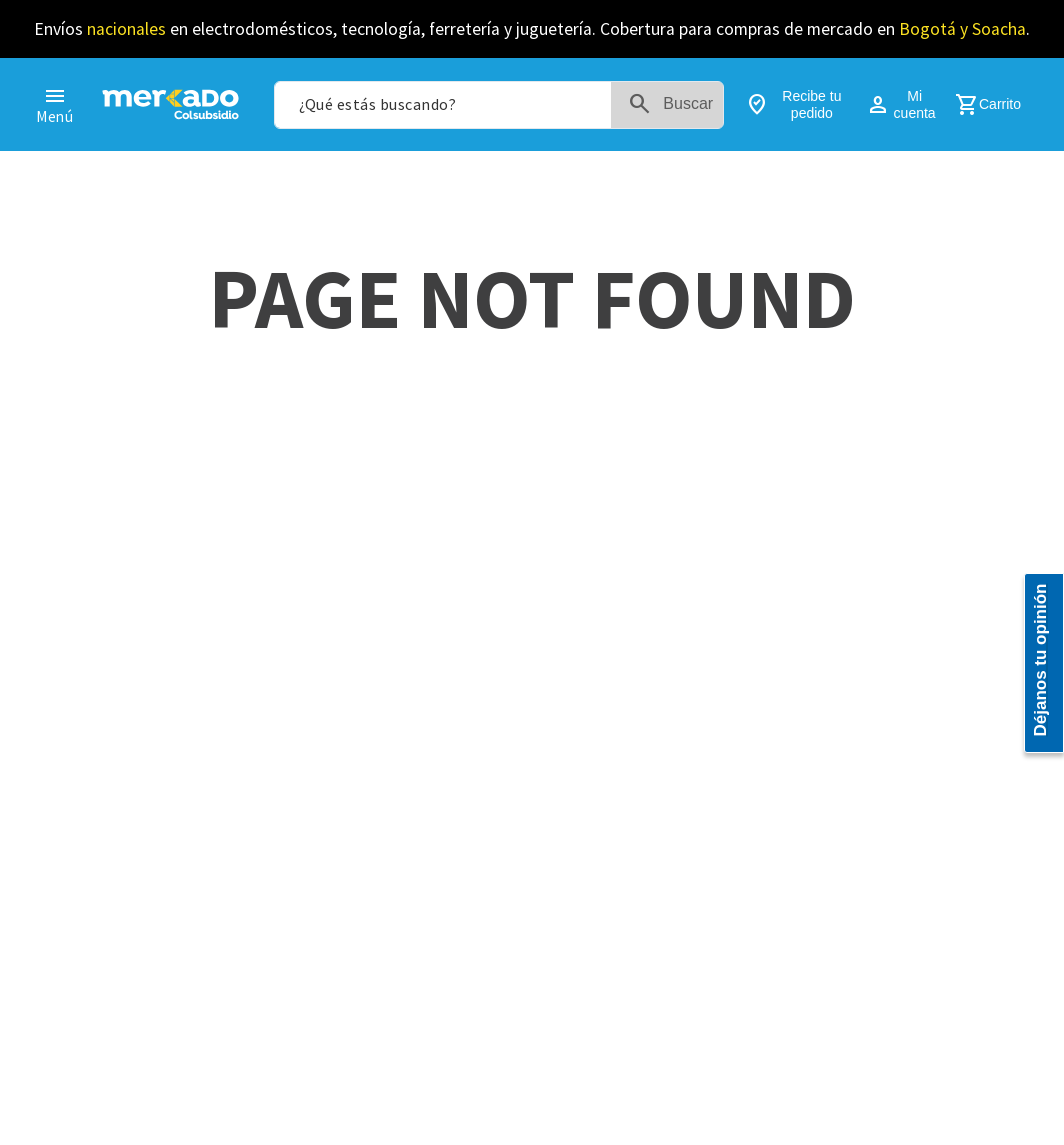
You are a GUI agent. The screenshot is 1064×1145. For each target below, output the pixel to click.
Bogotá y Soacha (962, 29)
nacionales (126, 29)
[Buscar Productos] (675, 105)
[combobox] (499, 105)
